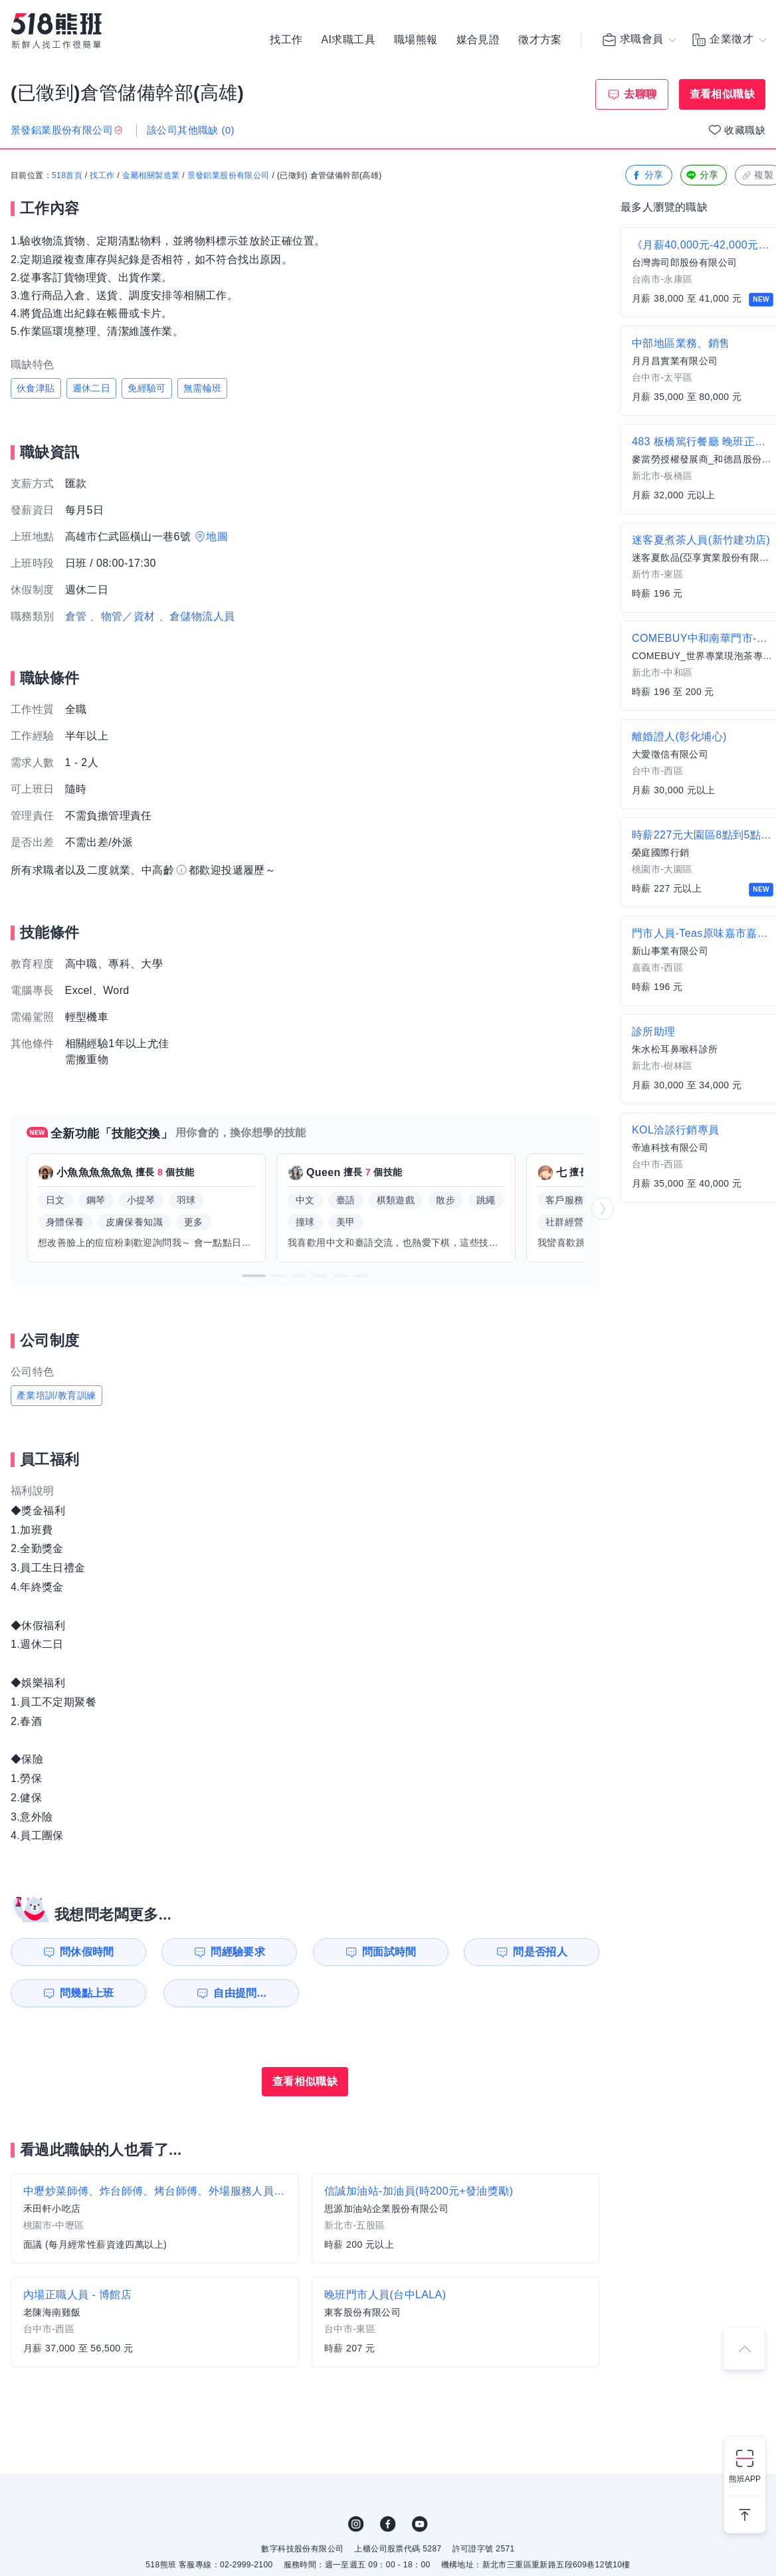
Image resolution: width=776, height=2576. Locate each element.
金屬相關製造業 (151, 176)
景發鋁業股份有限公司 (228, 176)
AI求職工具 (348, 40)
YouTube (420, 2524)
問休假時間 (87, 1951)
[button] (254, 1275)
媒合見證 (478, 40)
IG (356, 2524)
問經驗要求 (238, 1951)
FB (388, 2524)
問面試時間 (389, 1951)
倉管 (76, 616)
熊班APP (745, 2479)
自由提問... (239, 1993)
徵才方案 (540, 40)
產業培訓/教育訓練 (56, 1395)
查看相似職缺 (722, 94)
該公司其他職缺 (191, 130)
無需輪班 (202, 388)
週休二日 (91, 388)
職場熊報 (416, 40)
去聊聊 (640, 94)
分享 (647, 175)
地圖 (217, 536)
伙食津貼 (36, 388)
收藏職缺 (744, 130)
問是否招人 (540, 1951)
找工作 (286, 40)
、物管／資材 (122, 616)
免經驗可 (147, 388)
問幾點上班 (87, 1993)
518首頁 (67, 176)
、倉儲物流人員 (197, 616)
